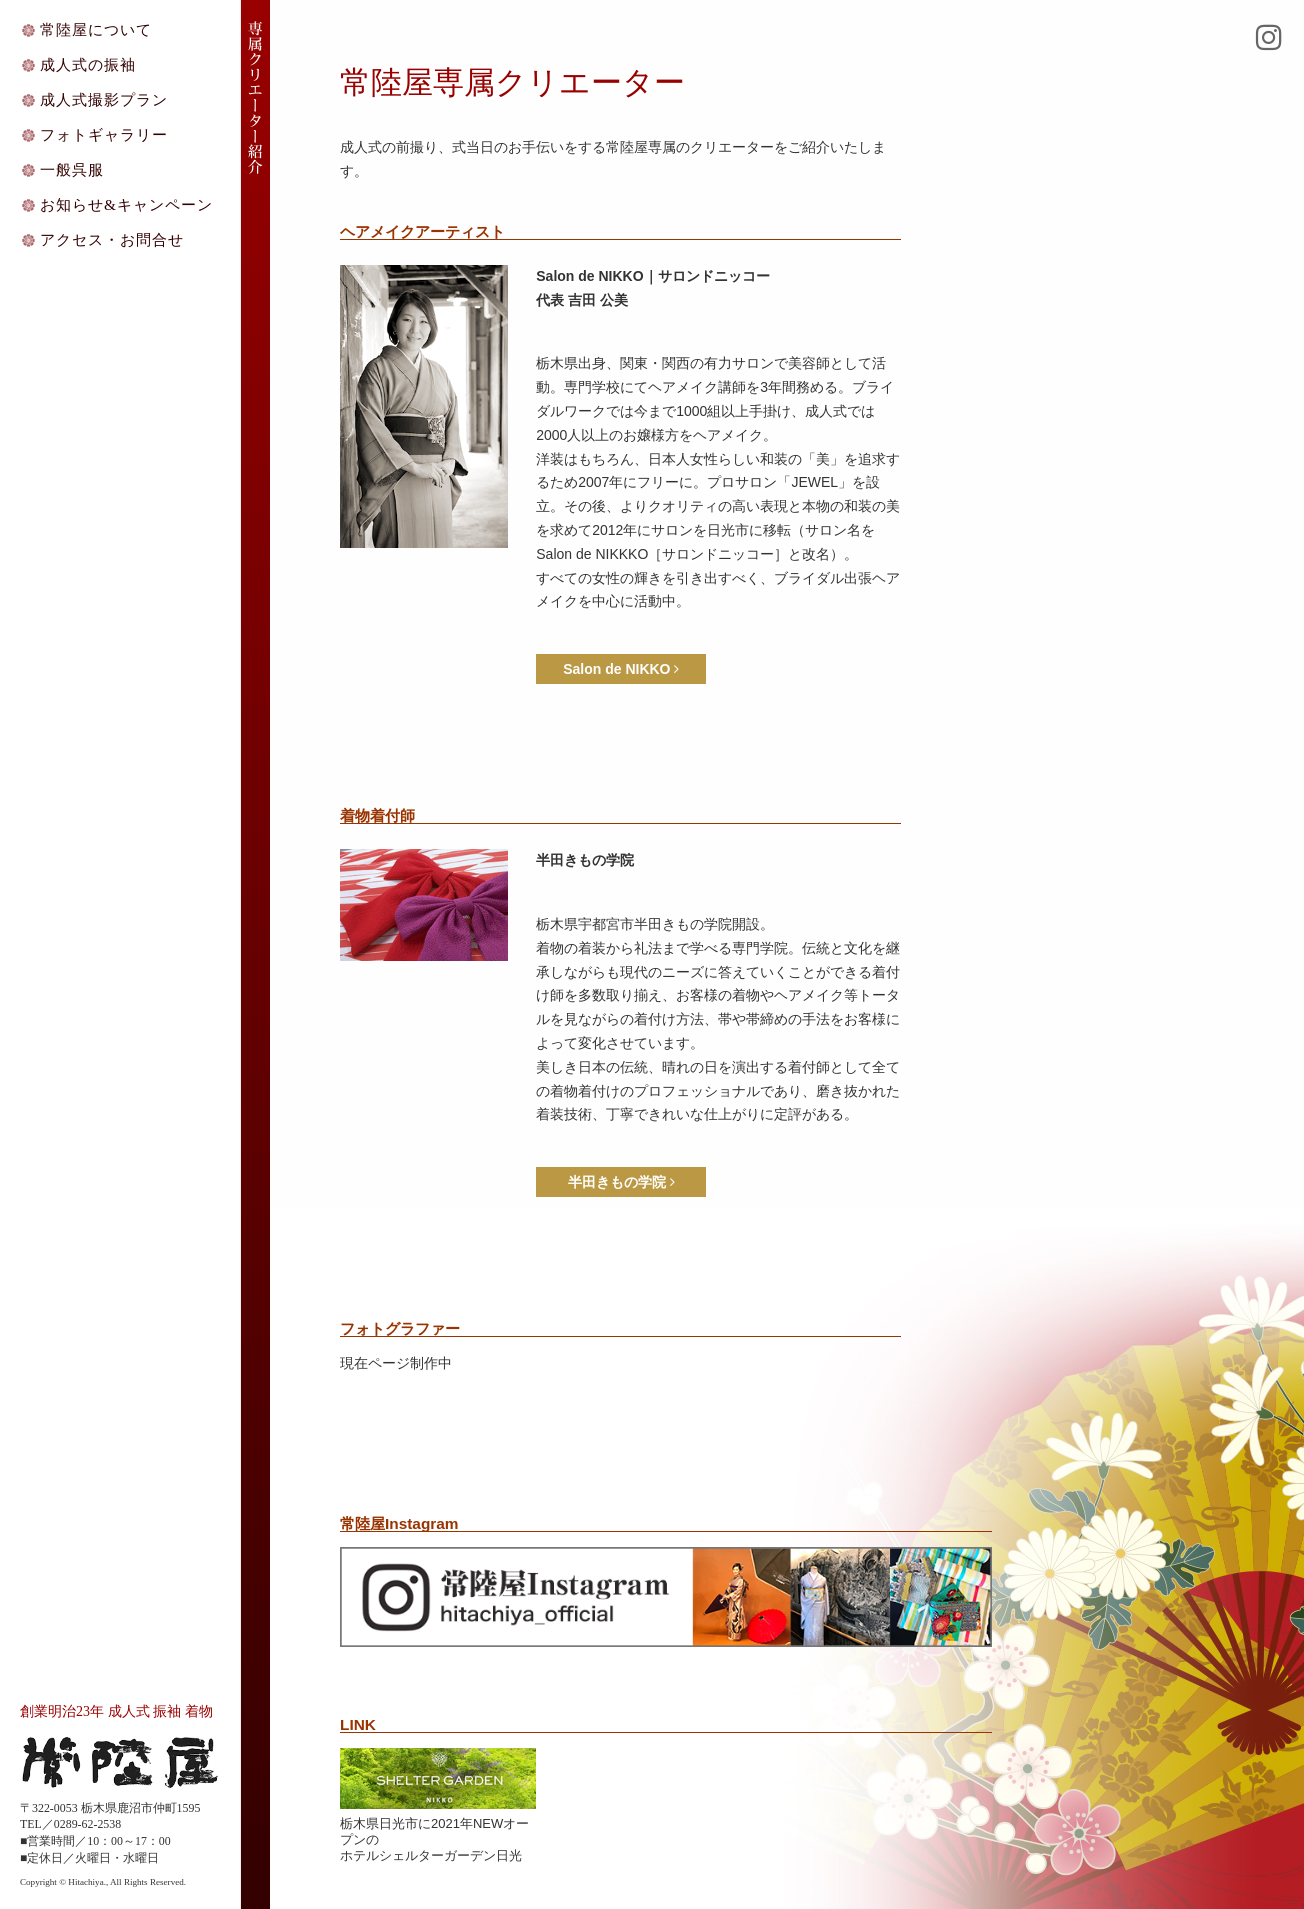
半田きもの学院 (621, 1182)
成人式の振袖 (88, 64)
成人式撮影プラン (104, 99)
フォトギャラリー (104, 134)
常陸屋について (96, 29)
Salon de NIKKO (621, 669)
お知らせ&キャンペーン (126, 204)
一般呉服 (72, 169)
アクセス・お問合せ (112, 239)
